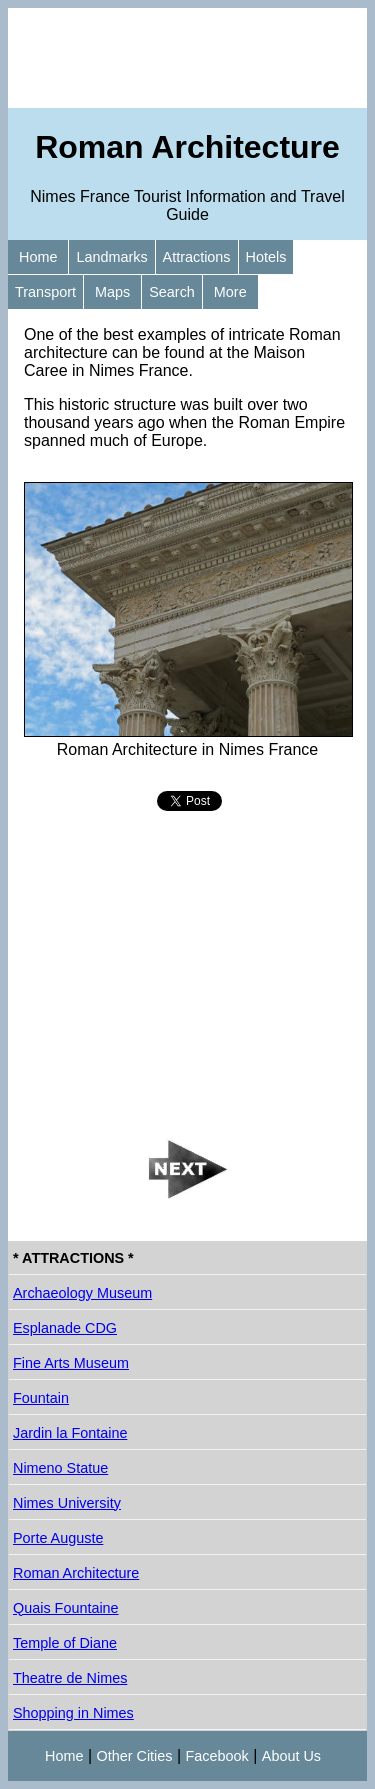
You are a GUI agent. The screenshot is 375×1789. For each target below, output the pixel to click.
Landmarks (111, 257)
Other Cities (135, 1756)
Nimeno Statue (60, 1468)
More (230, 292)
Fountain (41, 1398)
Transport (45, 292)
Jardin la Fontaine (70, 1433)
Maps (112, 292)
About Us (291, 1756)
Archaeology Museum (82, 1293)
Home (38, 257)
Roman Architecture (76, 1573)
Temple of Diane (65, 1643)
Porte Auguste (58, 1538)
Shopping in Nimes (73, 1713)
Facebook (217, 1756)
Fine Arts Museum (71, 1363)
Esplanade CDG (65, 1328)
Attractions (197, 257)
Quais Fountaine (66, 1608)
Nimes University (67, 1503)
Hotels (266, 257)
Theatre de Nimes (70, 1678)
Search (172, 292)
